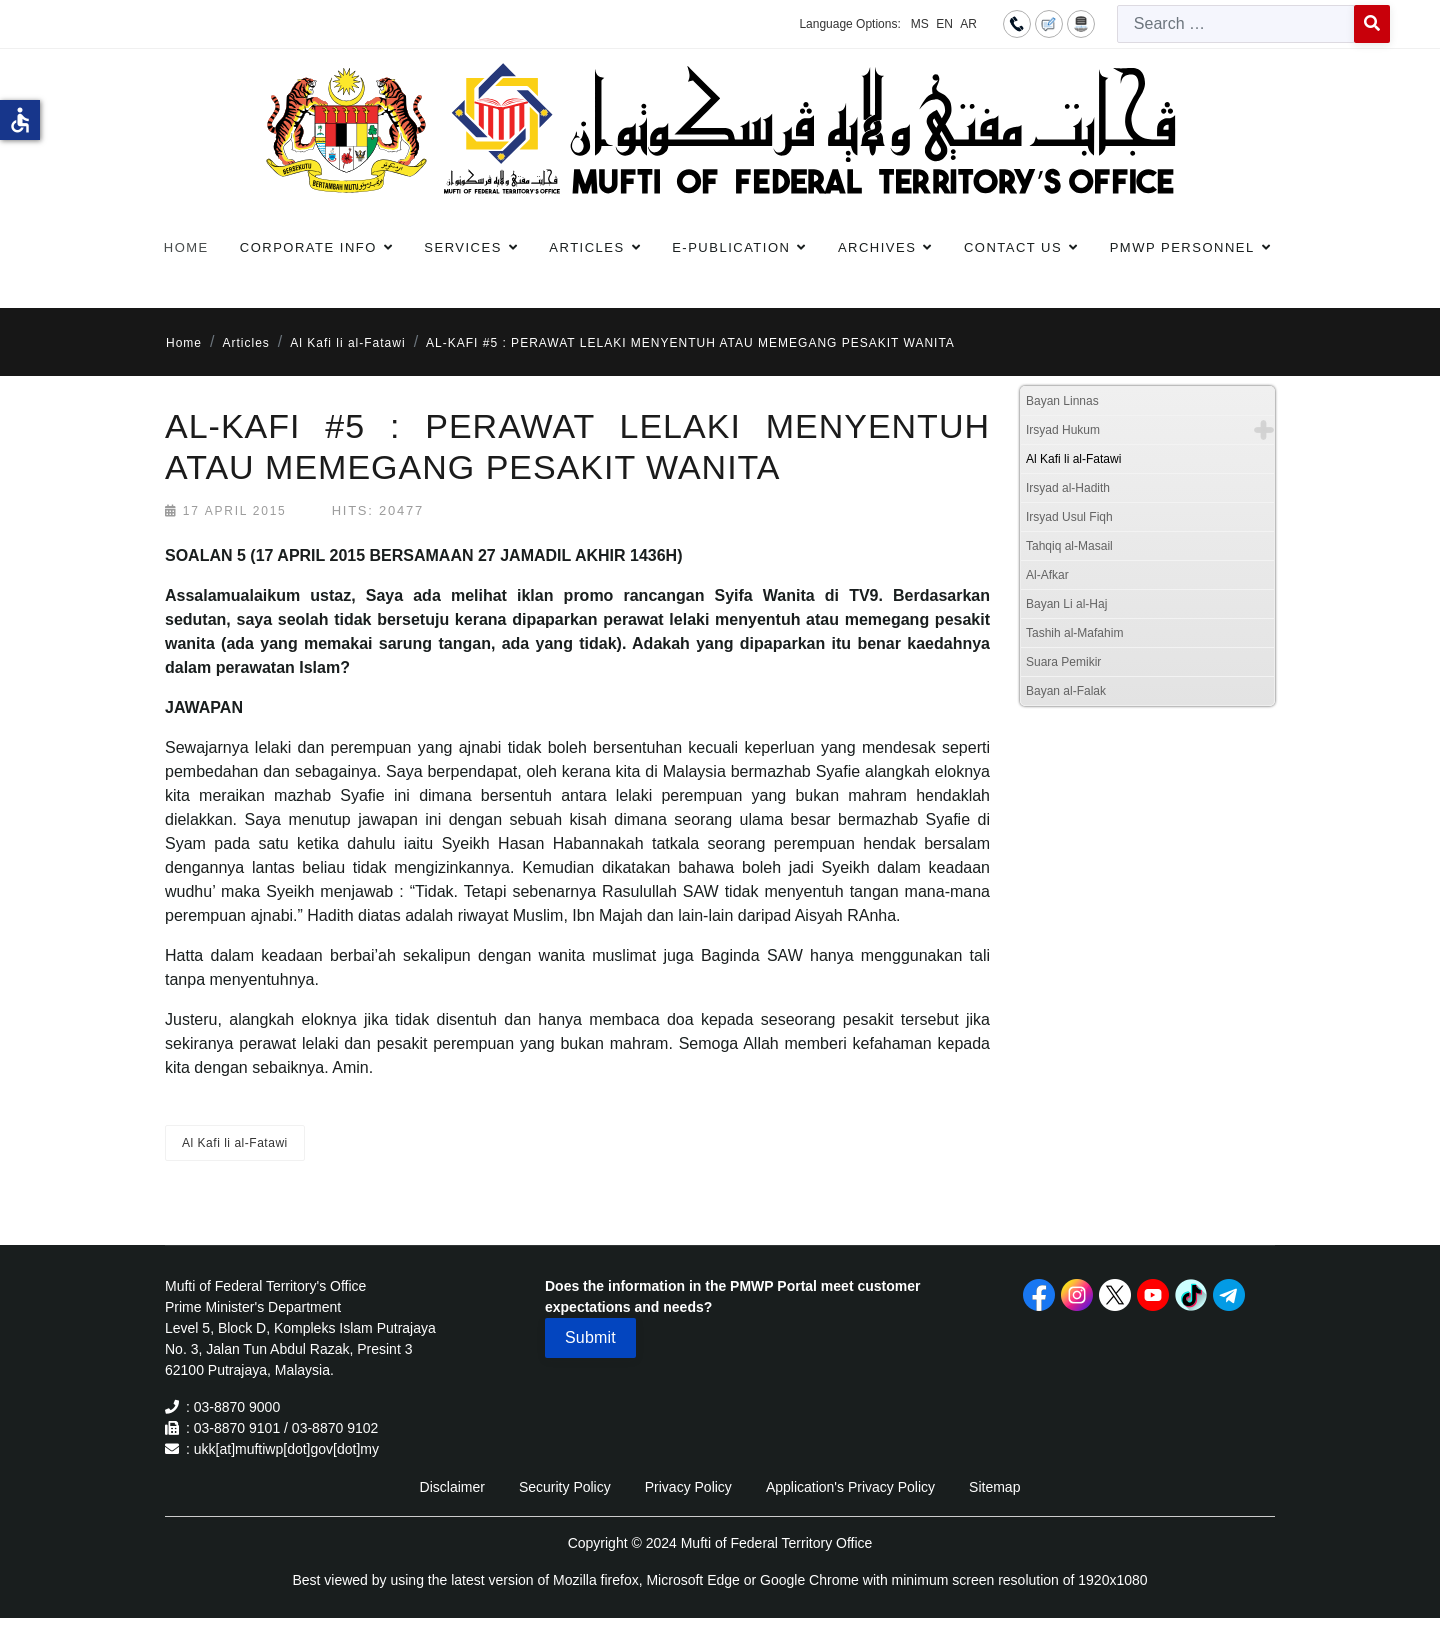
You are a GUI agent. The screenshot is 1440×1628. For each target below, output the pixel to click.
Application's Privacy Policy (850, 1487)
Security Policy (565, 1487)
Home (186, 247)
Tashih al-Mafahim (1074, 633)
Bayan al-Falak (1066, 691)
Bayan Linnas (1062, 401)
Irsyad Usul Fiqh (1069, 517)
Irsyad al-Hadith (1068, 488)
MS (920, 24)
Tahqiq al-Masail (1069, 546)
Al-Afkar (1047, 575)
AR (968, 24)
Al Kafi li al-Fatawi (235, 1143)
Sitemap (994, 1487)
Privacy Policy (688, 1487)
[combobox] (1236, 24)
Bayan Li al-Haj (1066, 604)
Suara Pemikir (1063, 662)
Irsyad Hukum (1063, 430)
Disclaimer (452, 1487)
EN (944, 24)
